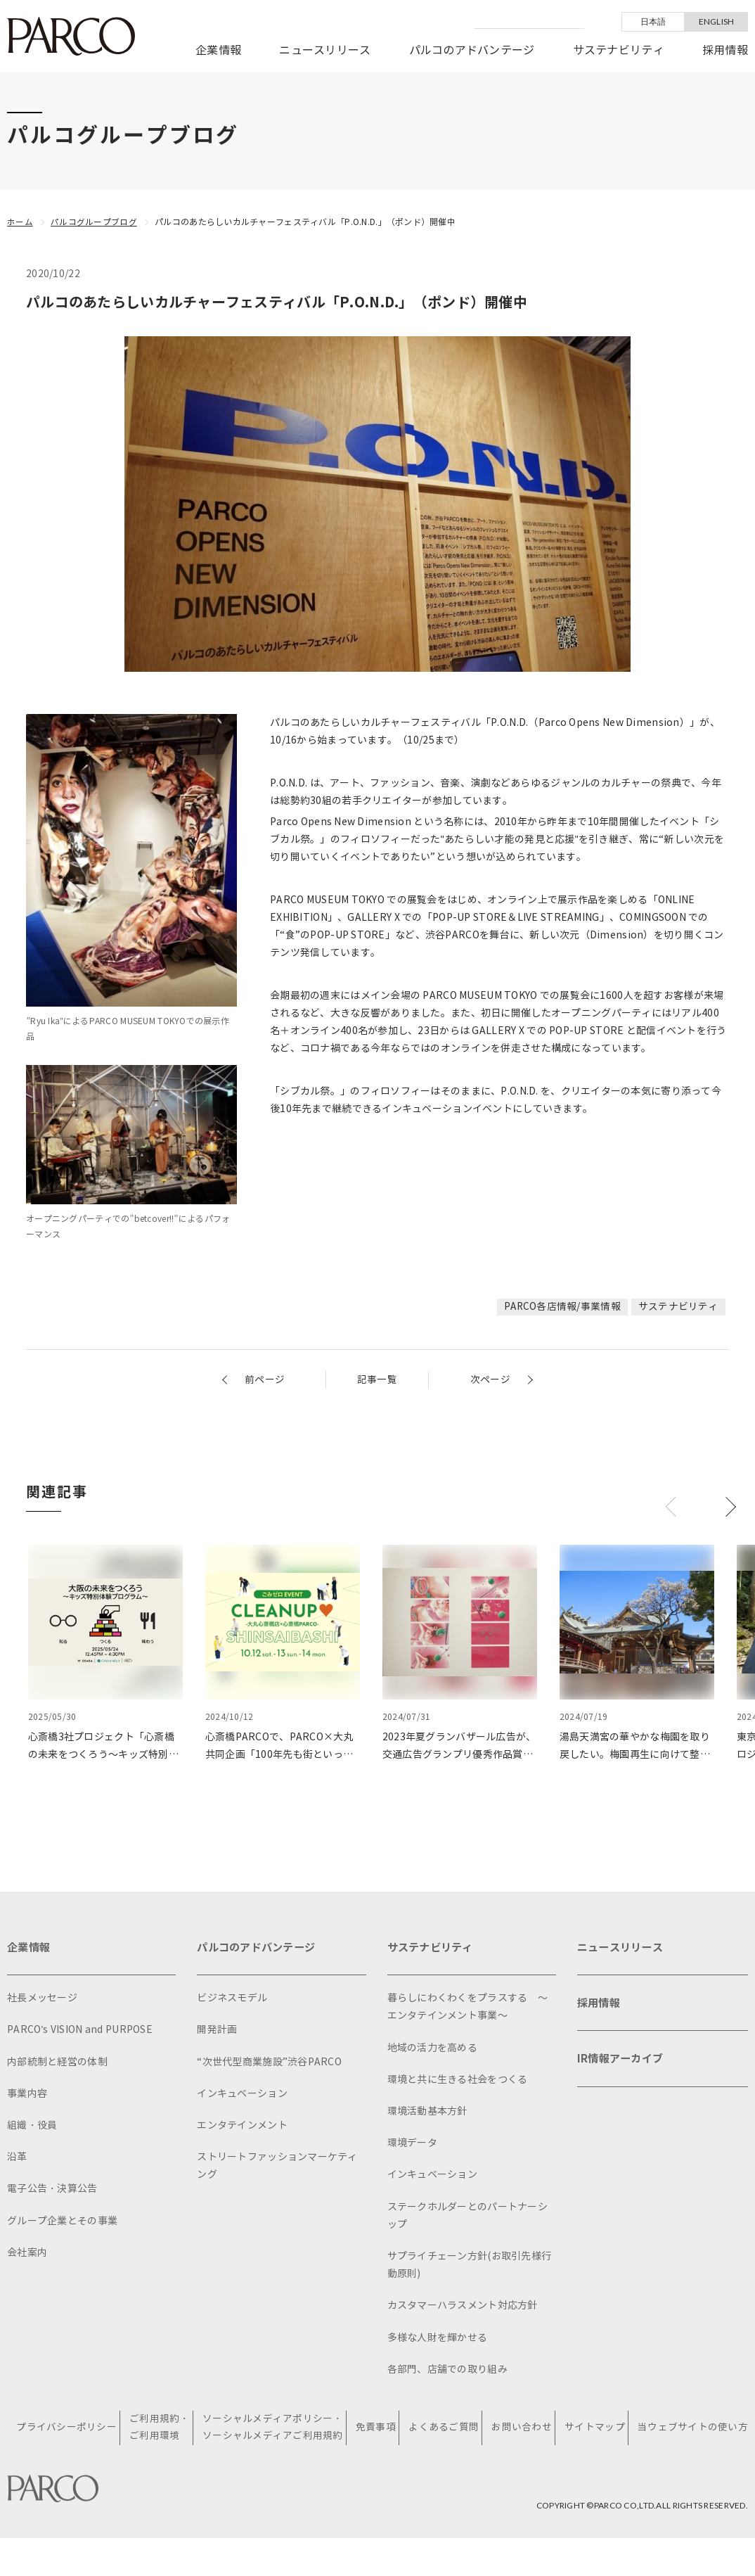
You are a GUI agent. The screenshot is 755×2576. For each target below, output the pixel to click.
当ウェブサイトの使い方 (688, 2447)
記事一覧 (377, 1379)
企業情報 (218, 50)
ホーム (20, 222)
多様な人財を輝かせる (437, 2339)
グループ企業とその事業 (62, 2223)
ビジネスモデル (232, 2000)
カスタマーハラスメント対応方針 (462, 2307)
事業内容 (27, 2095)
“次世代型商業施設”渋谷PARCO (269, 2064)
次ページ (490, 1379)
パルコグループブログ (94, 222)
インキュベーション (242, 2095)
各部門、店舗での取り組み (447, 2371)
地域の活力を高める (432, 2049)
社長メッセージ (42, 2000)
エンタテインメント (242, 2127)
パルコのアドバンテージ (472, 50)
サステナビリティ (618, 50)
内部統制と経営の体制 (57, 2064)
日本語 (653, 21)
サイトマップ (590, 2447)
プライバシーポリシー (64, 2447)
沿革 (17, 2158)
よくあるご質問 (440, 2447)
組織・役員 (32, 2127)
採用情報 (725, 50)
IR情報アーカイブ (623, 2064)
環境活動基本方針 (427, 2113)
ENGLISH (717, 21)
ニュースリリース (324, 50)
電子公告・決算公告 (52, 2190)
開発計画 (217, 2032)
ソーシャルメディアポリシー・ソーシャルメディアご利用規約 (270, 2447)
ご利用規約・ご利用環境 (156, 2447)
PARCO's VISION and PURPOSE (80, 2032)
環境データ (412, 2144)
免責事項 (372, 2447)
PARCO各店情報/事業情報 (562, 1306)
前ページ (265, 1379)
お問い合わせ (518, 2447)
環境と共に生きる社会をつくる (457, 2081)
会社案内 (27, 2254)
